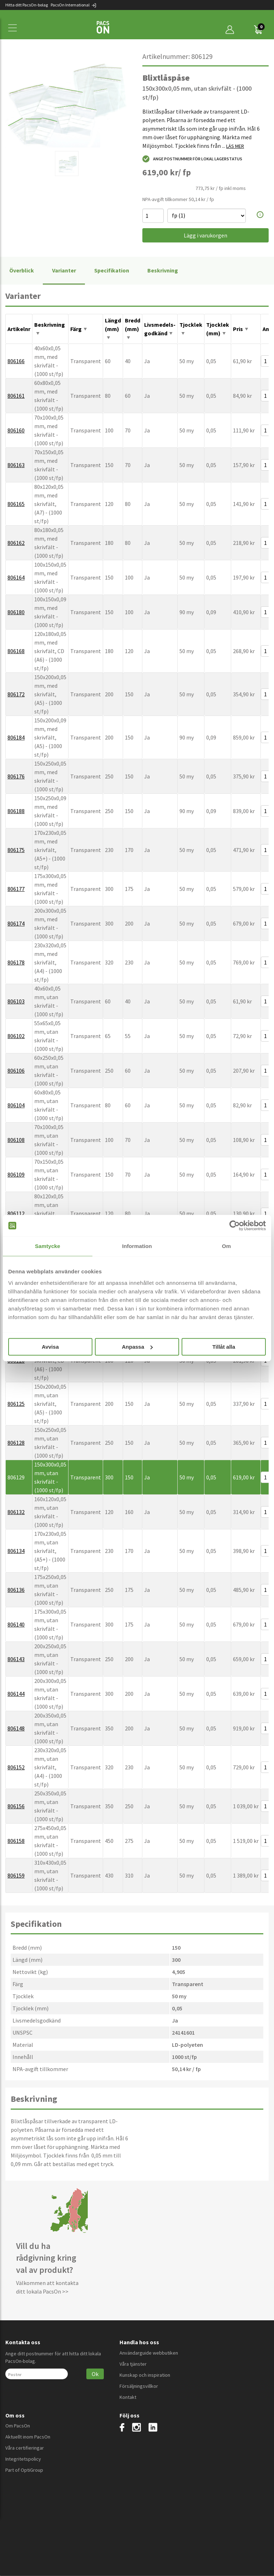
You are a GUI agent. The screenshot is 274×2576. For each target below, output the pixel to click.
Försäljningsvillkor (139, 2386)
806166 (16, 361)
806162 (16, 542)
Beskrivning (162, 270)
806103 (16, 1001)
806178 (16, 962)
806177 (16, 888)
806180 (16, 612)
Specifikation (111, 270)
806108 (16, 1139)
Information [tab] (137, 1246)
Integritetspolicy (23, 2459)
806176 (16, 776)
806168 (16, 651)
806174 (16, 923)
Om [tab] (226, 1246)
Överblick (21, 270)
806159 (16, 1875)
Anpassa (137, 1347)
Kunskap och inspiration (145, 2375)
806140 (16, 1624)
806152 (16, 1767)
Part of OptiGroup (24, 2470)
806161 (16, 395)
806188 (16, 811)
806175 (16, 849)
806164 (16, 577)
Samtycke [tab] (47, 1246)
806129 (16, 1477)
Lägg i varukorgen (205, 235)
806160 (16, 430)
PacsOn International (74, 4)
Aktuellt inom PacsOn (27, 2437)
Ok (95, 2373)
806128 (16, 1442)
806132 (16, 1511)
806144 (16, 1693)
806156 (16, 1806)
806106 (16, 1070)
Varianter (64, 270)
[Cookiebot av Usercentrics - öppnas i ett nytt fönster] (234, 1225)
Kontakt (128, 2397)
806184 (16, 737)
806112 (16, 1213)
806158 (16, 1840)
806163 (16, 464)
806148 (16, 1728)
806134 (16, 1550)
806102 (16, 1035)
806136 (16, 1589)
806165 (16, 503)
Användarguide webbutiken (149, 2353)
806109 (16, 1174)
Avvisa (50, 1347)
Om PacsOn (17, 2425)
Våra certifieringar (24, 2448)
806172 (16, 694)
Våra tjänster (133, 2364)
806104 (16, 1105)
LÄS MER (235, 146)
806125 (16, 1403)
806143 (16, 1659)
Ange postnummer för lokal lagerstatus (192, 158)
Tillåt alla (223, 1347)
